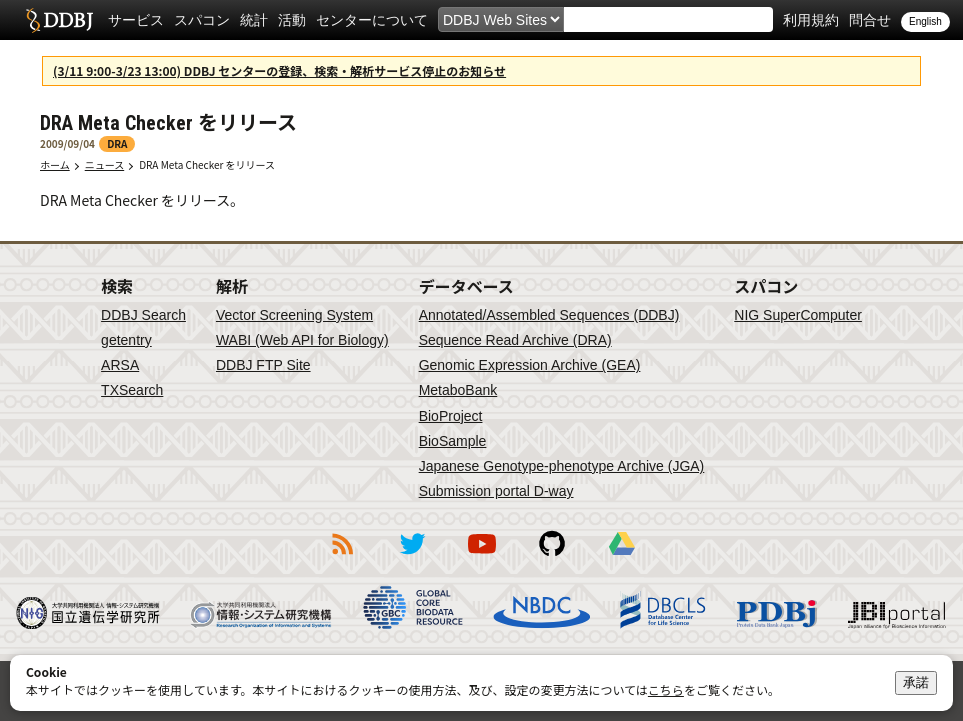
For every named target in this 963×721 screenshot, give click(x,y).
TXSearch (132, 390)
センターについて (372, 20)
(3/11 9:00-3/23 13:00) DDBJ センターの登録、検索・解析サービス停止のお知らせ (279, 70)
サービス (136, 20)
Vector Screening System (294, 315)
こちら (666, 689)
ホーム (55, 164)
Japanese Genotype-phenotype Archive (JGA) (562, 466)
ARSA (120, 365)
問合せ (870, 20)
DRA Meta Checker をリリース (207, 164)
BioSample (453, 441)
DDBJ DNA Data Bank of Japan (59, 20)
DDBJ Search (143, 315)
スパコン (202, 20)
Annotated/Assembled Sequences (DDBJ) (549, 315)
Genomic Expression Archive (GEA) (530, 365)
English (925, 21)
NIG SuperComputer (798, 315)
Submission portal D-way (496, 491)
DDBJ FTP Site (263, 365)
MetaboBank (458, 390)
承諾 (916, 682)
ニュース (105, 164)
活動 (292, 20)
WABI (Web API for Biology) (302, 340)
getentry (126, 340)
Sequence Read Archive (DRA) (515, 340)
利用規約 (811, 20)
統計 (254, 20)
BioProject (451, 416)
